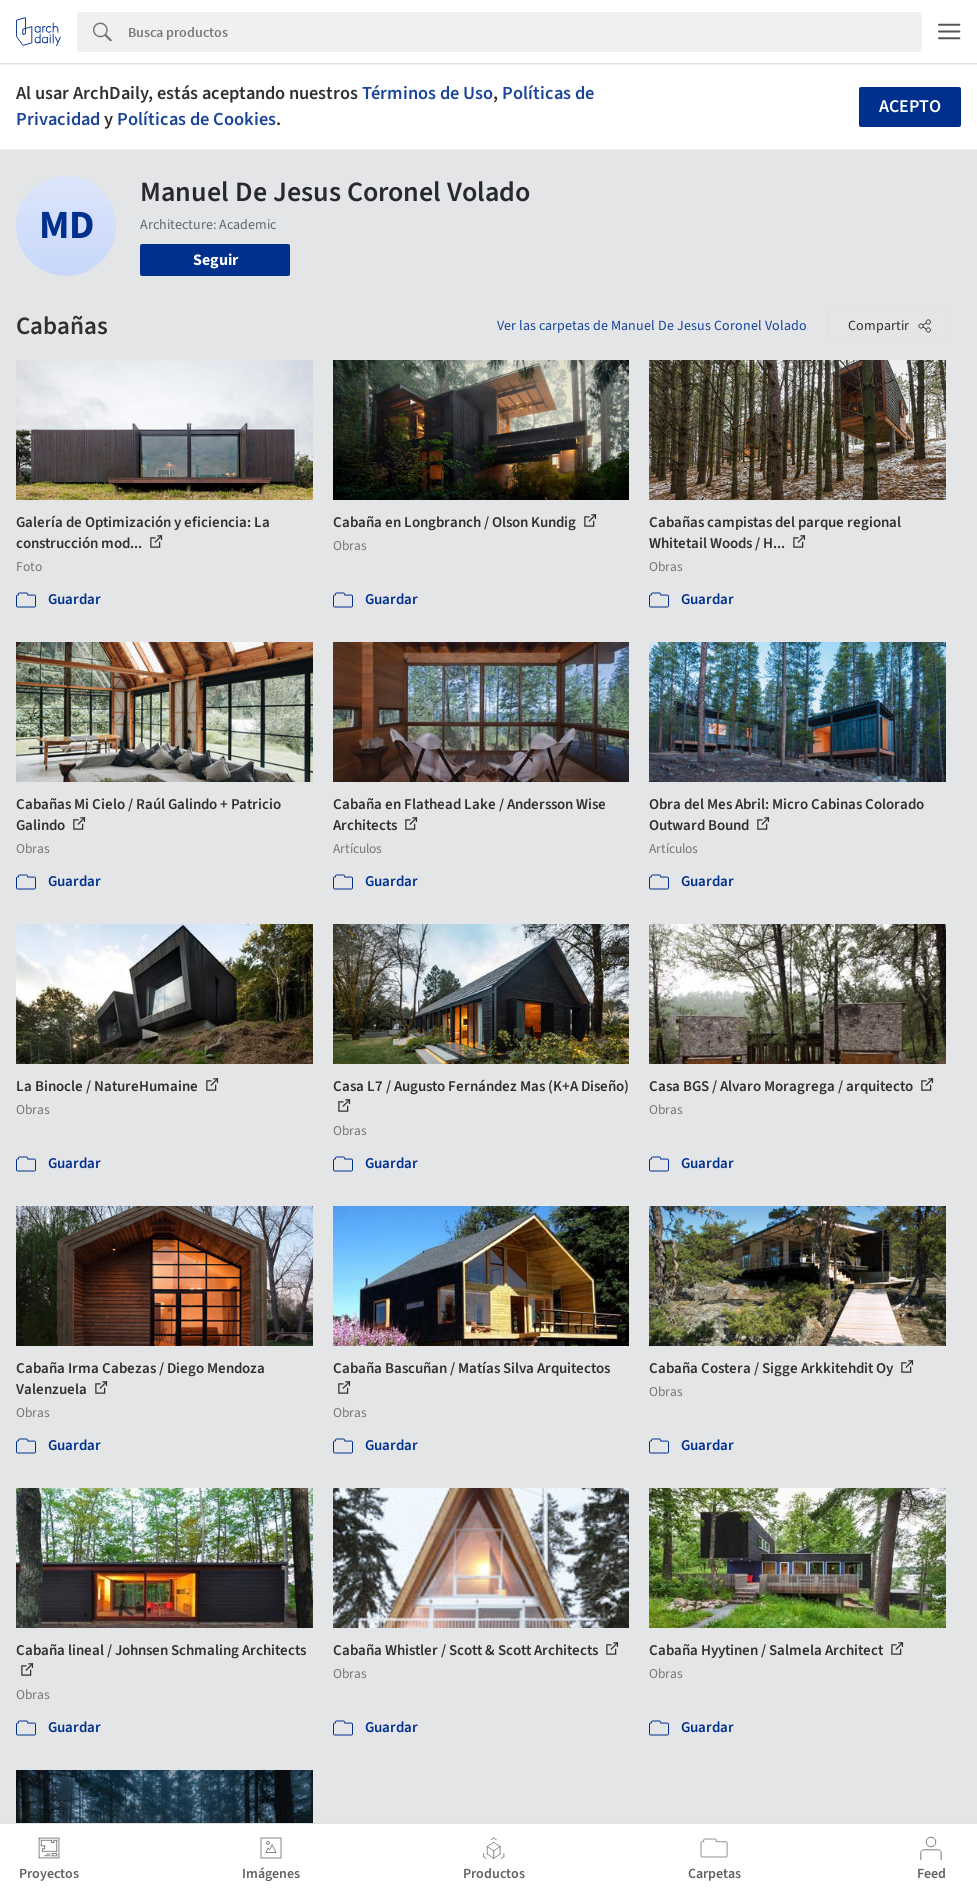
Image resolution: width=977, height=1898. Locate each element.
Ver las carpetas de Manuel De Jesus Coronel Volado (652, 326)
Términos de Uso (427, 93)
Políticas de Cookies (196, 119)
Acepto (910, 106)
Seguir (215, 260)
